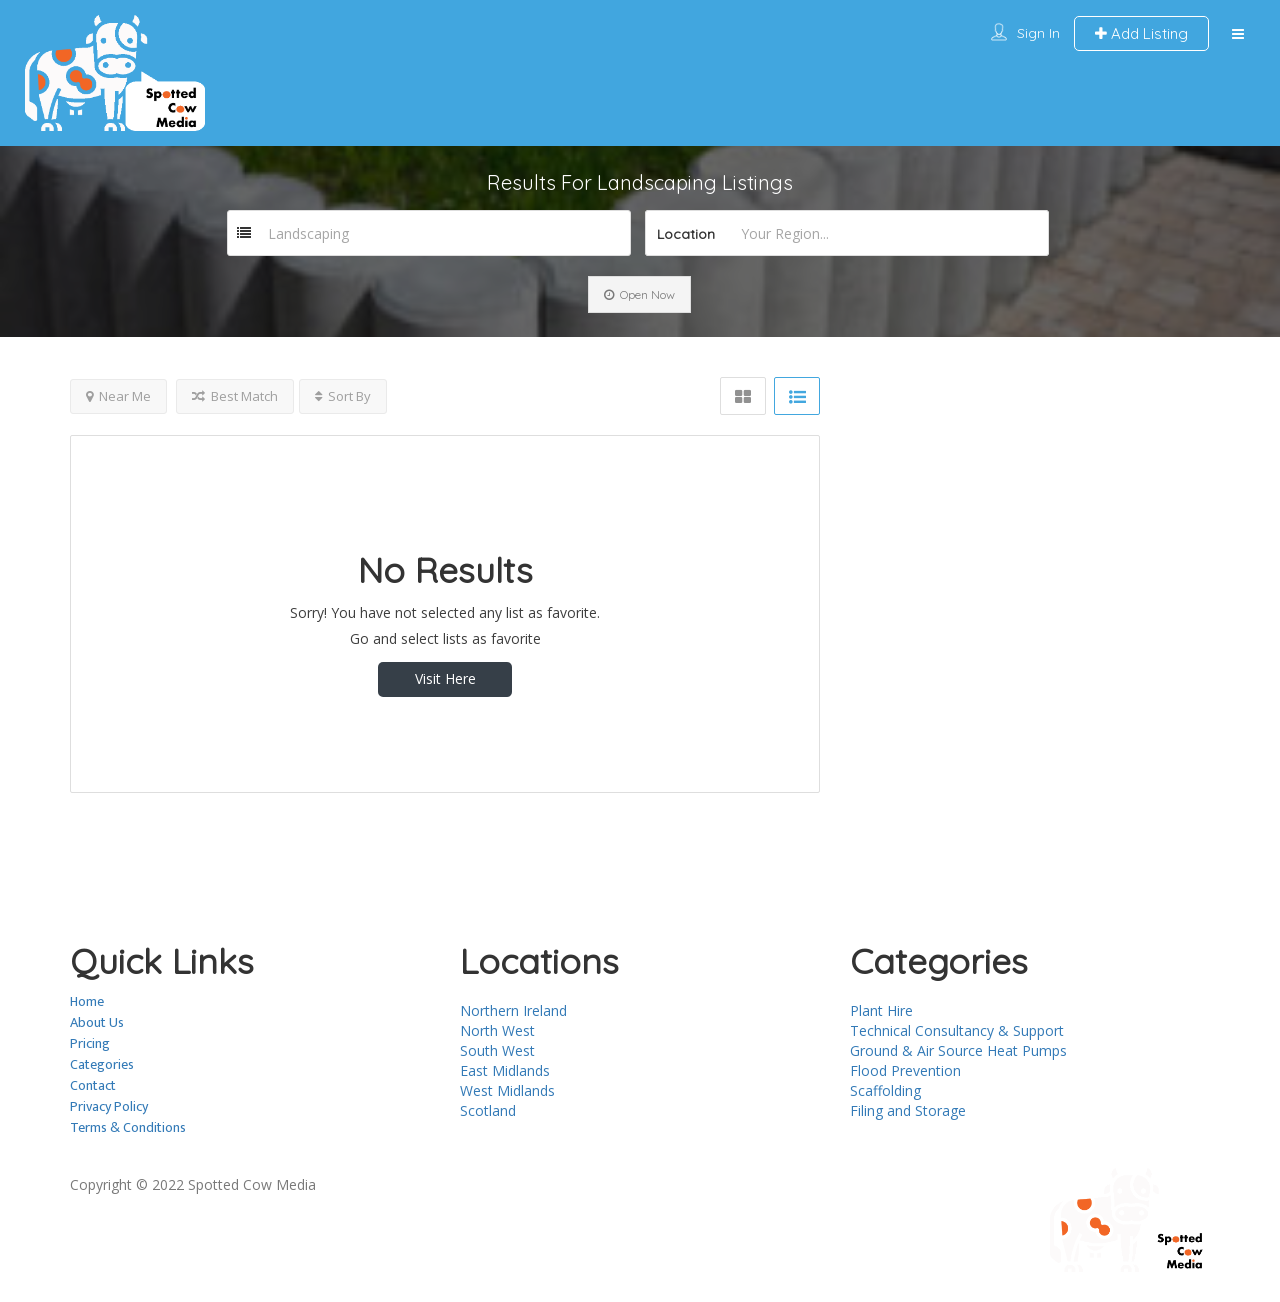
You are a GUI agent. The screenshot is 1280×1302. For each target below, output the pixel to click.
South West (497, 1050)
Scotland (488, 1110)
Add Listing (1141, 33)
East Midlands (505, 1070)
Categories (102, 1064)
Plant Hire (881, 1010)
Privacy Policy (109, 1106)
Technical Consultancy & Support (957, 1030)
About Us (97, 1022)
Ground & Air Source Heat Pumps (958, 1050)
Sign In (1038, 33)
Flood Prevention (905, 1070)
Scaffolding (885, 1090)
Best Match (235, 396)
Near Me (118, 396)
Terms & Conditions (128, 1127)
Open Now (639, 294)
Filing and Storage (908, 1110)
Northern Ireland (513, 1010)
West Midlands (507, 1090)
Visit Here (445, 678)
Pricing (90, 1043)
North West (497, 1030)
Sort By (343, 396)
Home (87, 1001)
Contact (93, 1085)
